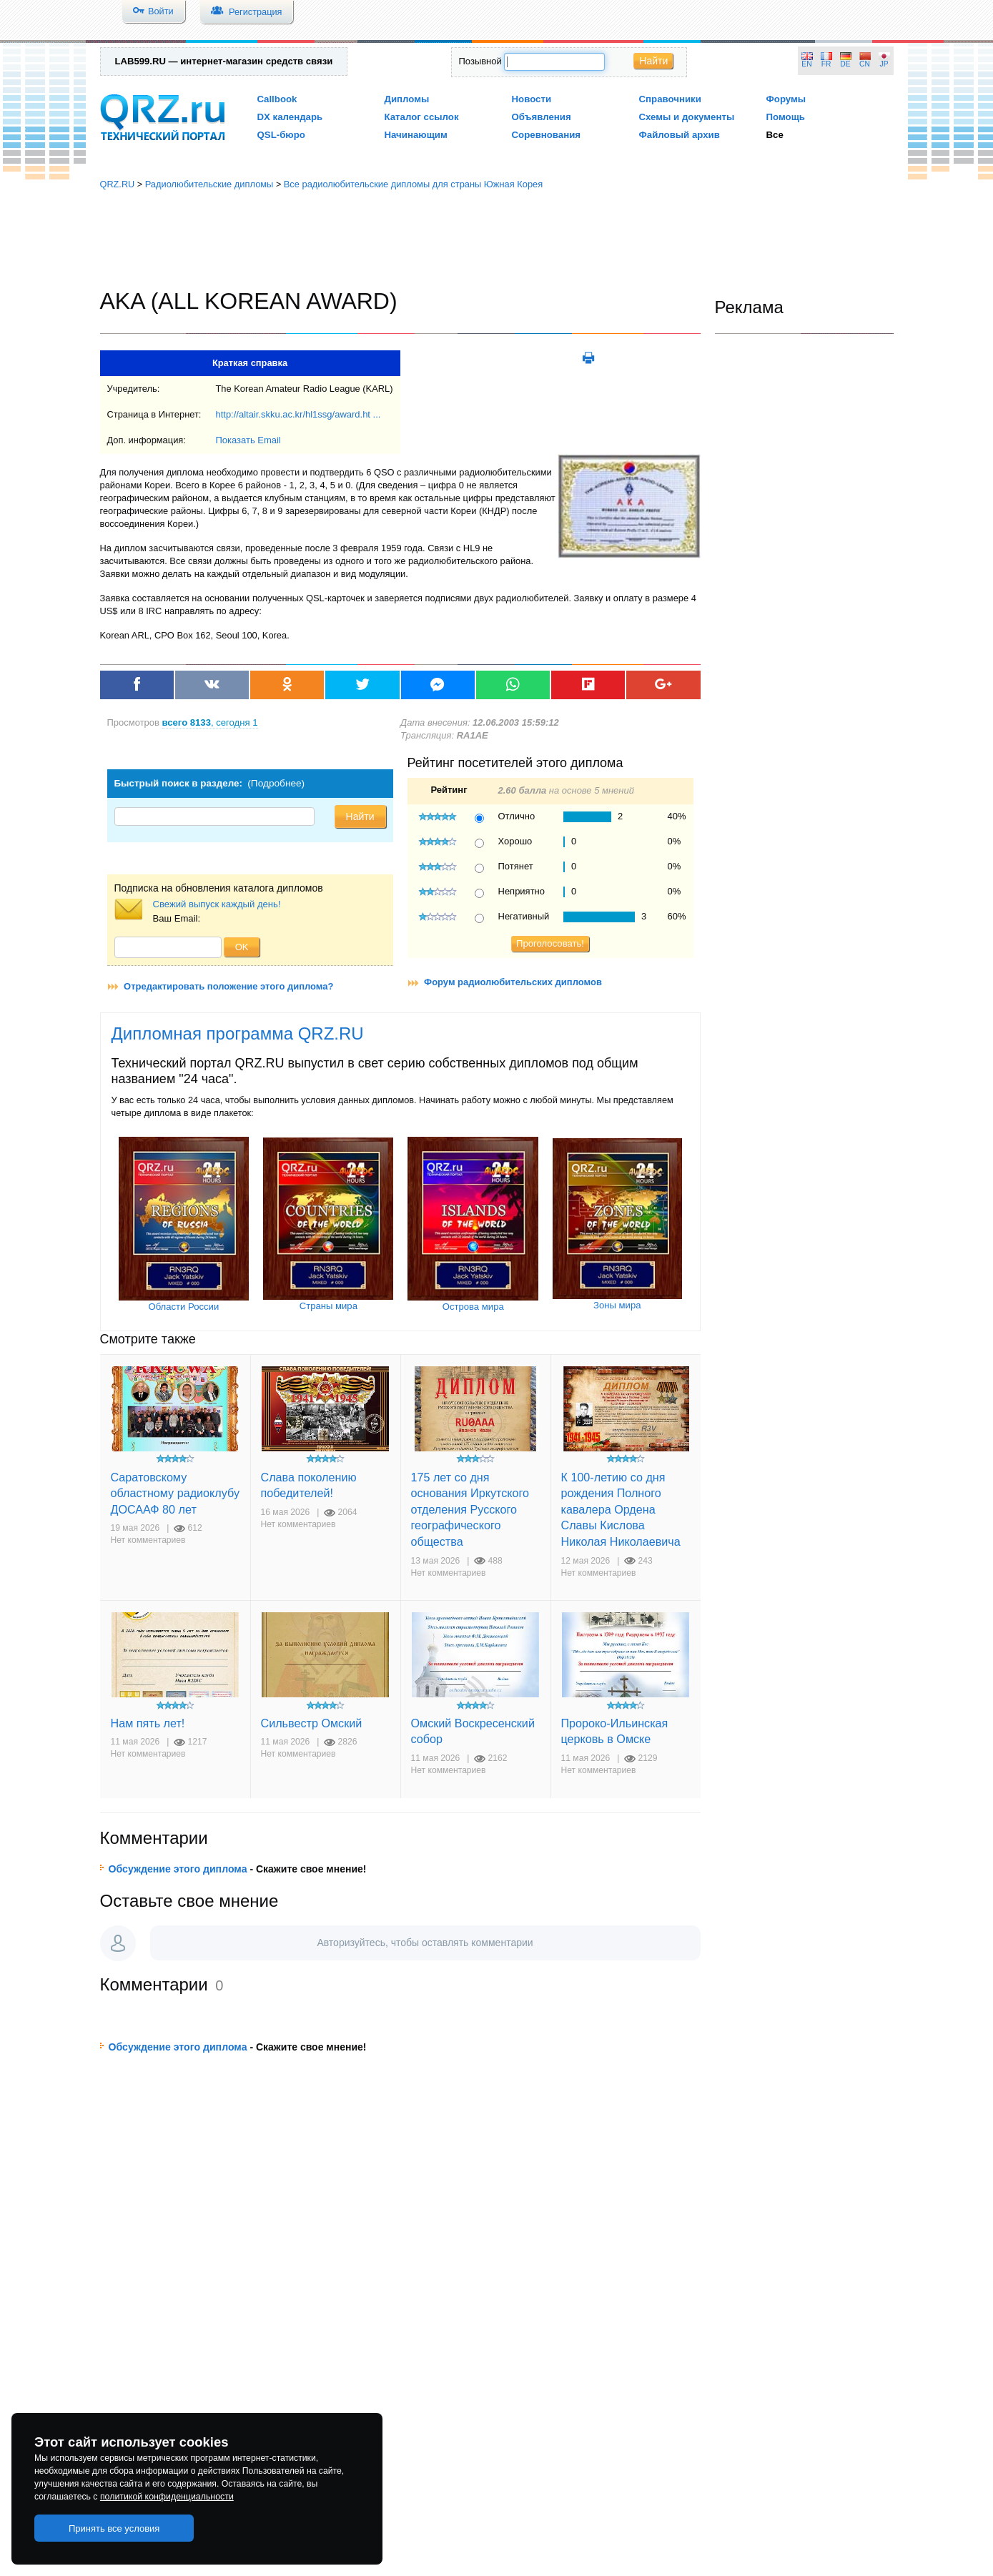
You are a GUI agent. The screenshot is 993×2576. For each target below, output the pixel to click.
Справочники (670, 99)
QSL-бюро (281, 134)
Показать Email (247, 440)
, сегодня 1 (210, 722)
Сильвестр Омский (311, 1723)
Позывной (480, 61)
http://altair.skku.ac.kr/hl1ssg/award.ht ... (297, 414)
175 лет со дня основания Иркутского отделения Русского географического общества (470, 1509)
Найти (653, 60)
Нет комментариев (148, 1540)
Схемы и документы (687, 117)
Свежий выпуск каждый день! (217, 904)
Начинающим (416, 134)
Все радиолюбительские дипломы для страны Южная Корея (413, 184)
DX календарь (290, 117)
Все (775, 134)
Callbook (277, 99)
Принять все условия (114, 2528)
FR (826, 64)
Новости (532, 99)
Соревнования (546, 134)
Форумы (786, 99)
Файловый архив (679, 134)
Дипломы (407, 99)
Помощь (786, 117)
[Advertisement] (497, 239)
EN (806, 64)
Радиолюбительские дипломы (209, 184)
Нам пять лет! (148, 1723)
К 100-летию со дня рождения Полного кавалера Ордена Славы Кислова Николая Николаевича (621, 1509)
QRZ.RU (117, 184)
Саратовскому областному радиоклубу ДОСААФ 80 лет (175, 1493)
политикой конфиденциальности (167, 2497)
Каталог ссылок (422, 117)
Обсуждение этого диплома (178, 1869)
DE (845, 64)
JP (884, 64)
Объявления (541, 117)
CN (864, 64)
